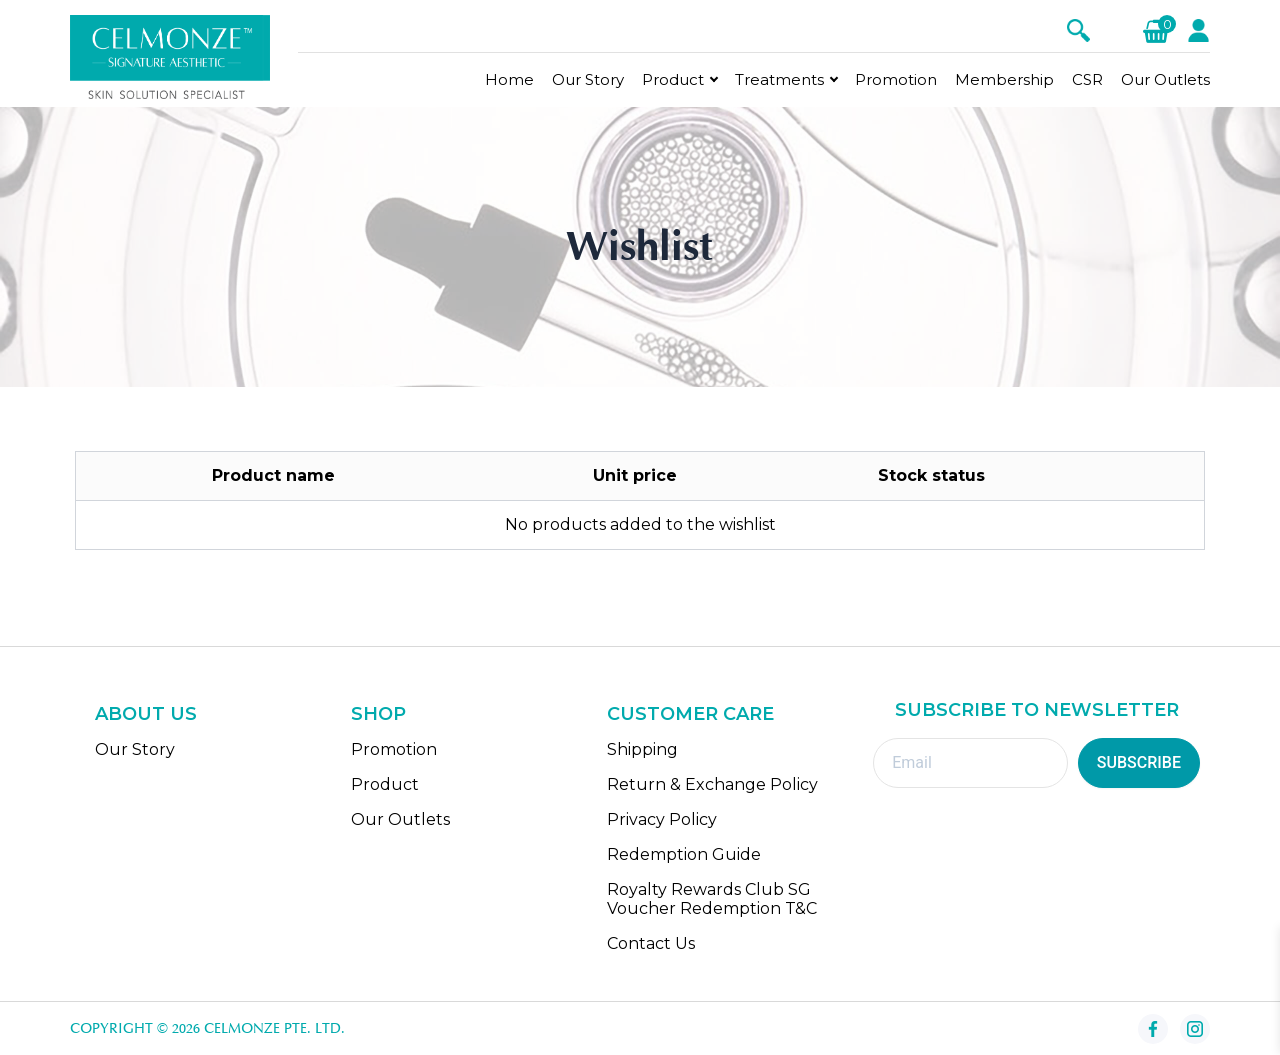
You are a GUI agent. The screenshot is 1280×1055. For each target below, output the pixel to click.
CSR (1087, 79)
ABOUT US (146, 714)
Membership (1004, 79)
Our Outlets (1165, 79)
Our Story (588, 79)
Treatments (779, 79)
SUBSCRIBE (1139, 762)
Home (509, 79)
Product (673, 79)
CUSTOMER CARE (690, 714)
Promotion (896, 79)
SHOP (378, 714)
